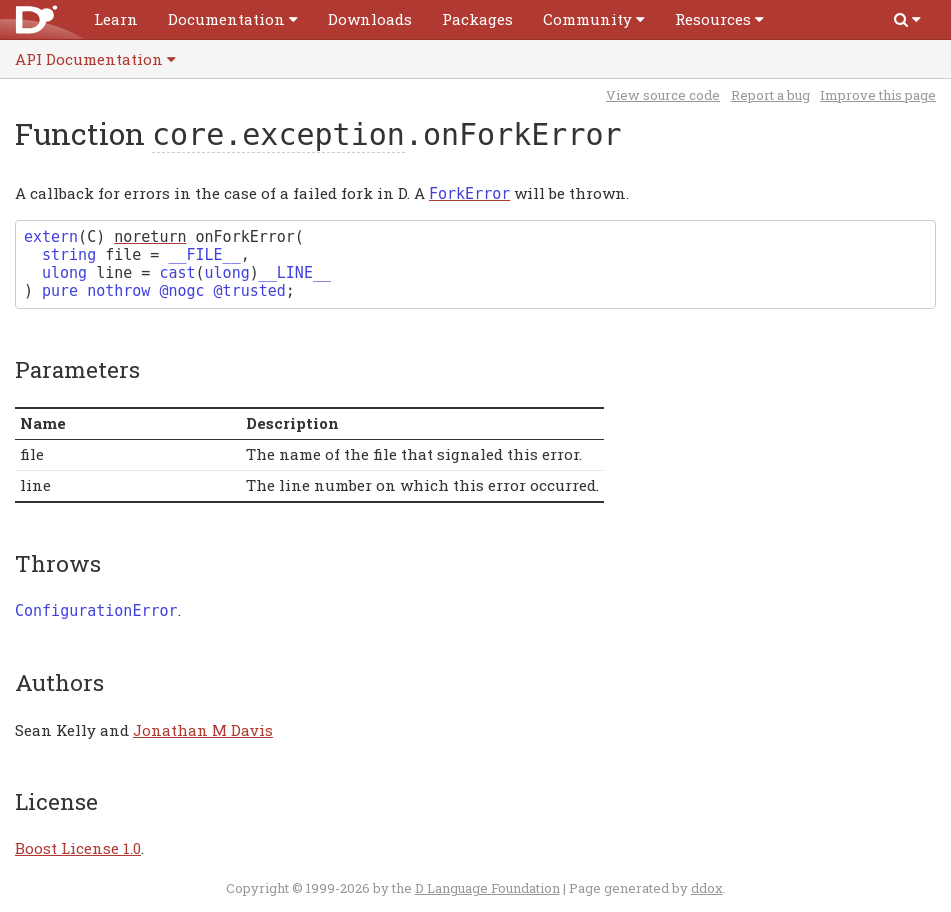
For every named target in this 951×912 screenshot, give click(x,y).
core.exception (278, 134)
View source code (663, 95)
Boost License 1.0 (78, 848)
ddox (707, 888)
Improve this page (878, 95)
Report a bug (770, 95)
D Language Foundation (487, 888)
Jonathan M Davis (203, 730)
